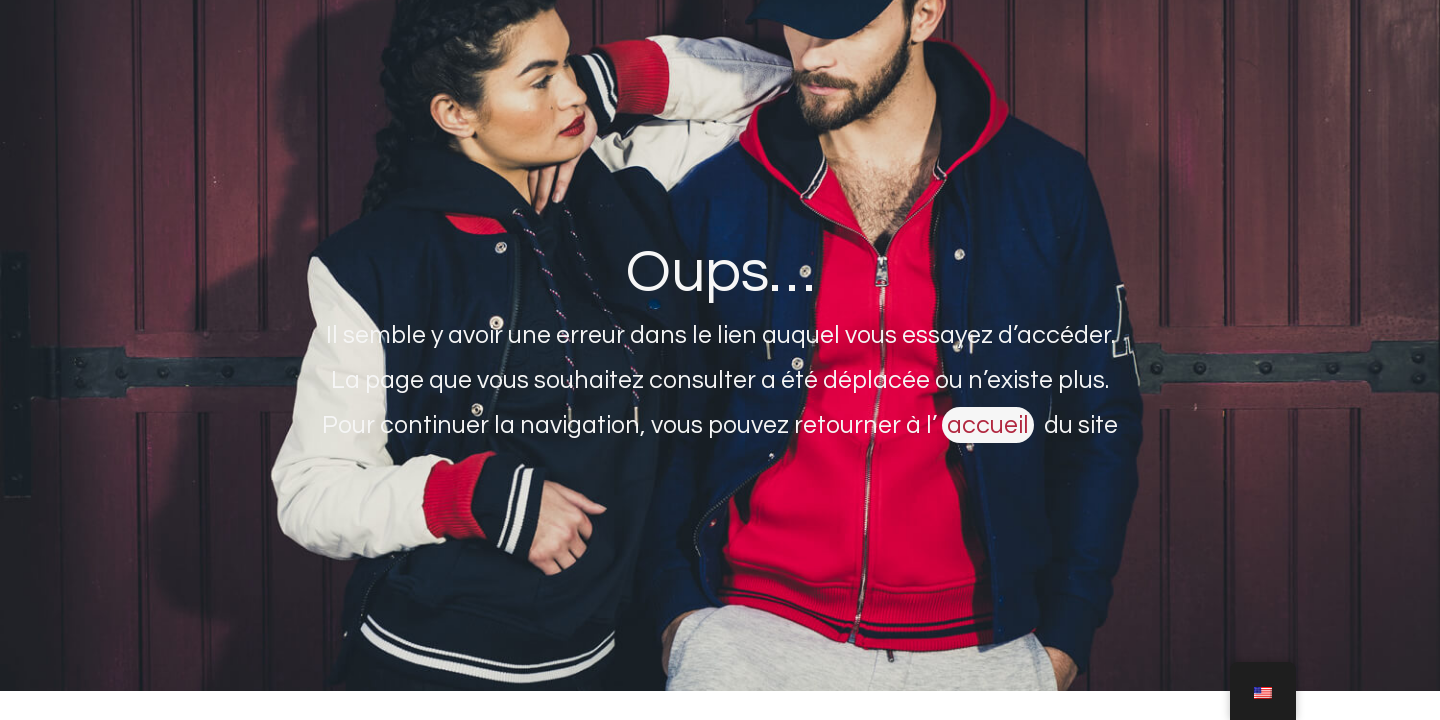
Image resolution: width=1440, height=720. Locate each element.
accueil (988, 425)
